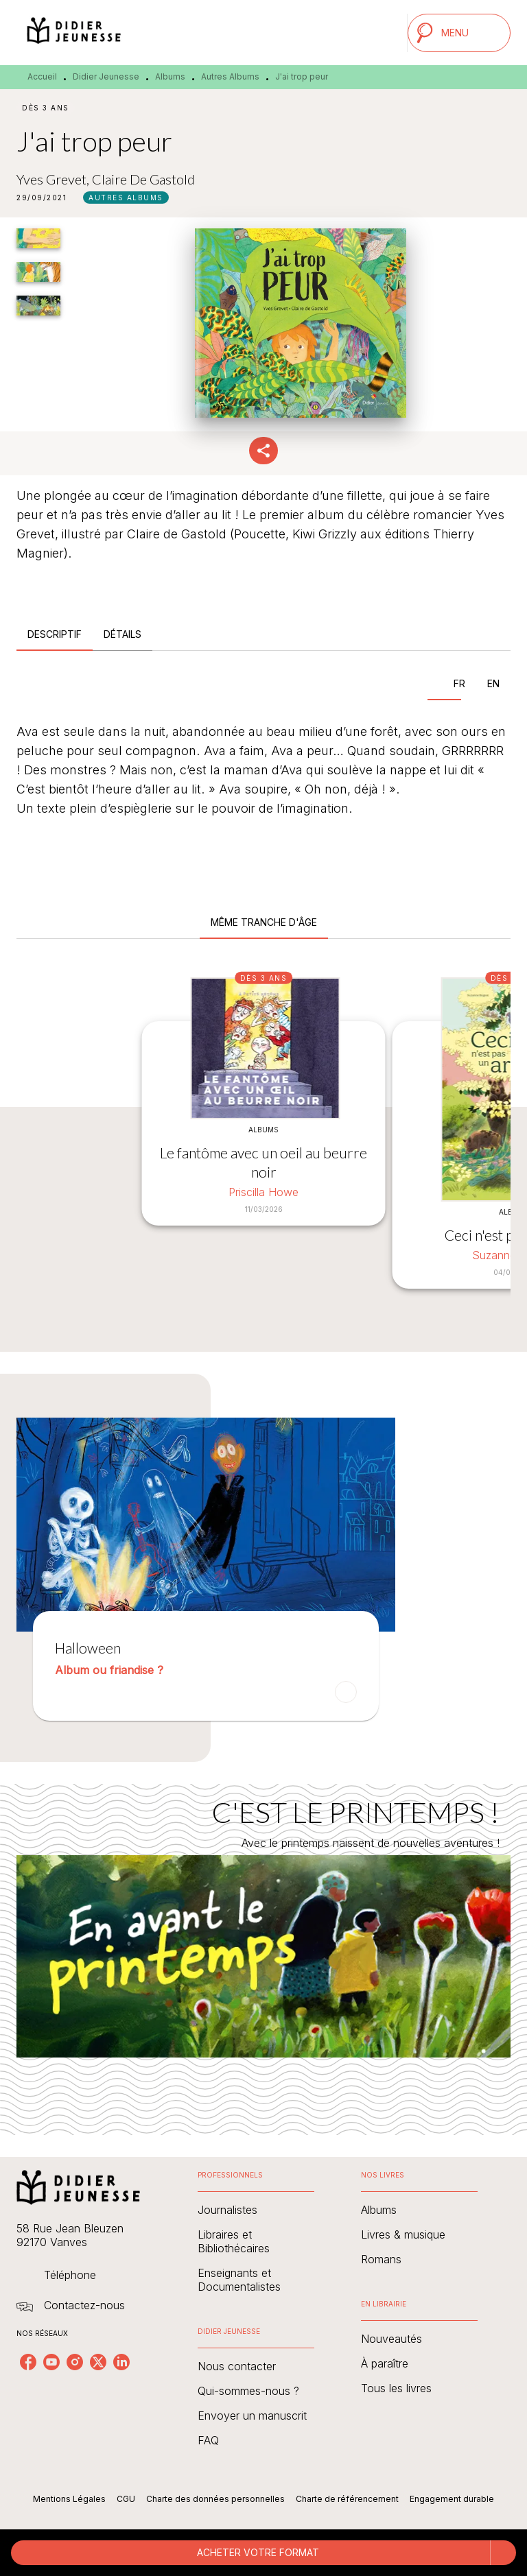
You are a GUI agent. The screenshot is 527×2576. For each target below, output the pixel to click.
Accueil (42, 76)
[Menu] (459, 33)
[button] (126, 197)
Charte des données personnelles (215, 2499)
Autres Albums (230, 76)
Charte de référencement (347, 2499)
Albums (170, 76)
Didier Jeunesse (106, 76)
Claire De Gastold (143, 179)
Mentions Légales (69, 2499)
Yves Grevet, (54, 179)
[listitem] (28, 2362)
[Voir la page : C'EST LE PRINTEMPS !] (263, 1943)
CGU (126, 2499)
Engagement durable (452, 2499)
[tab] (54, 634)
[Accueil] (74, 32)
